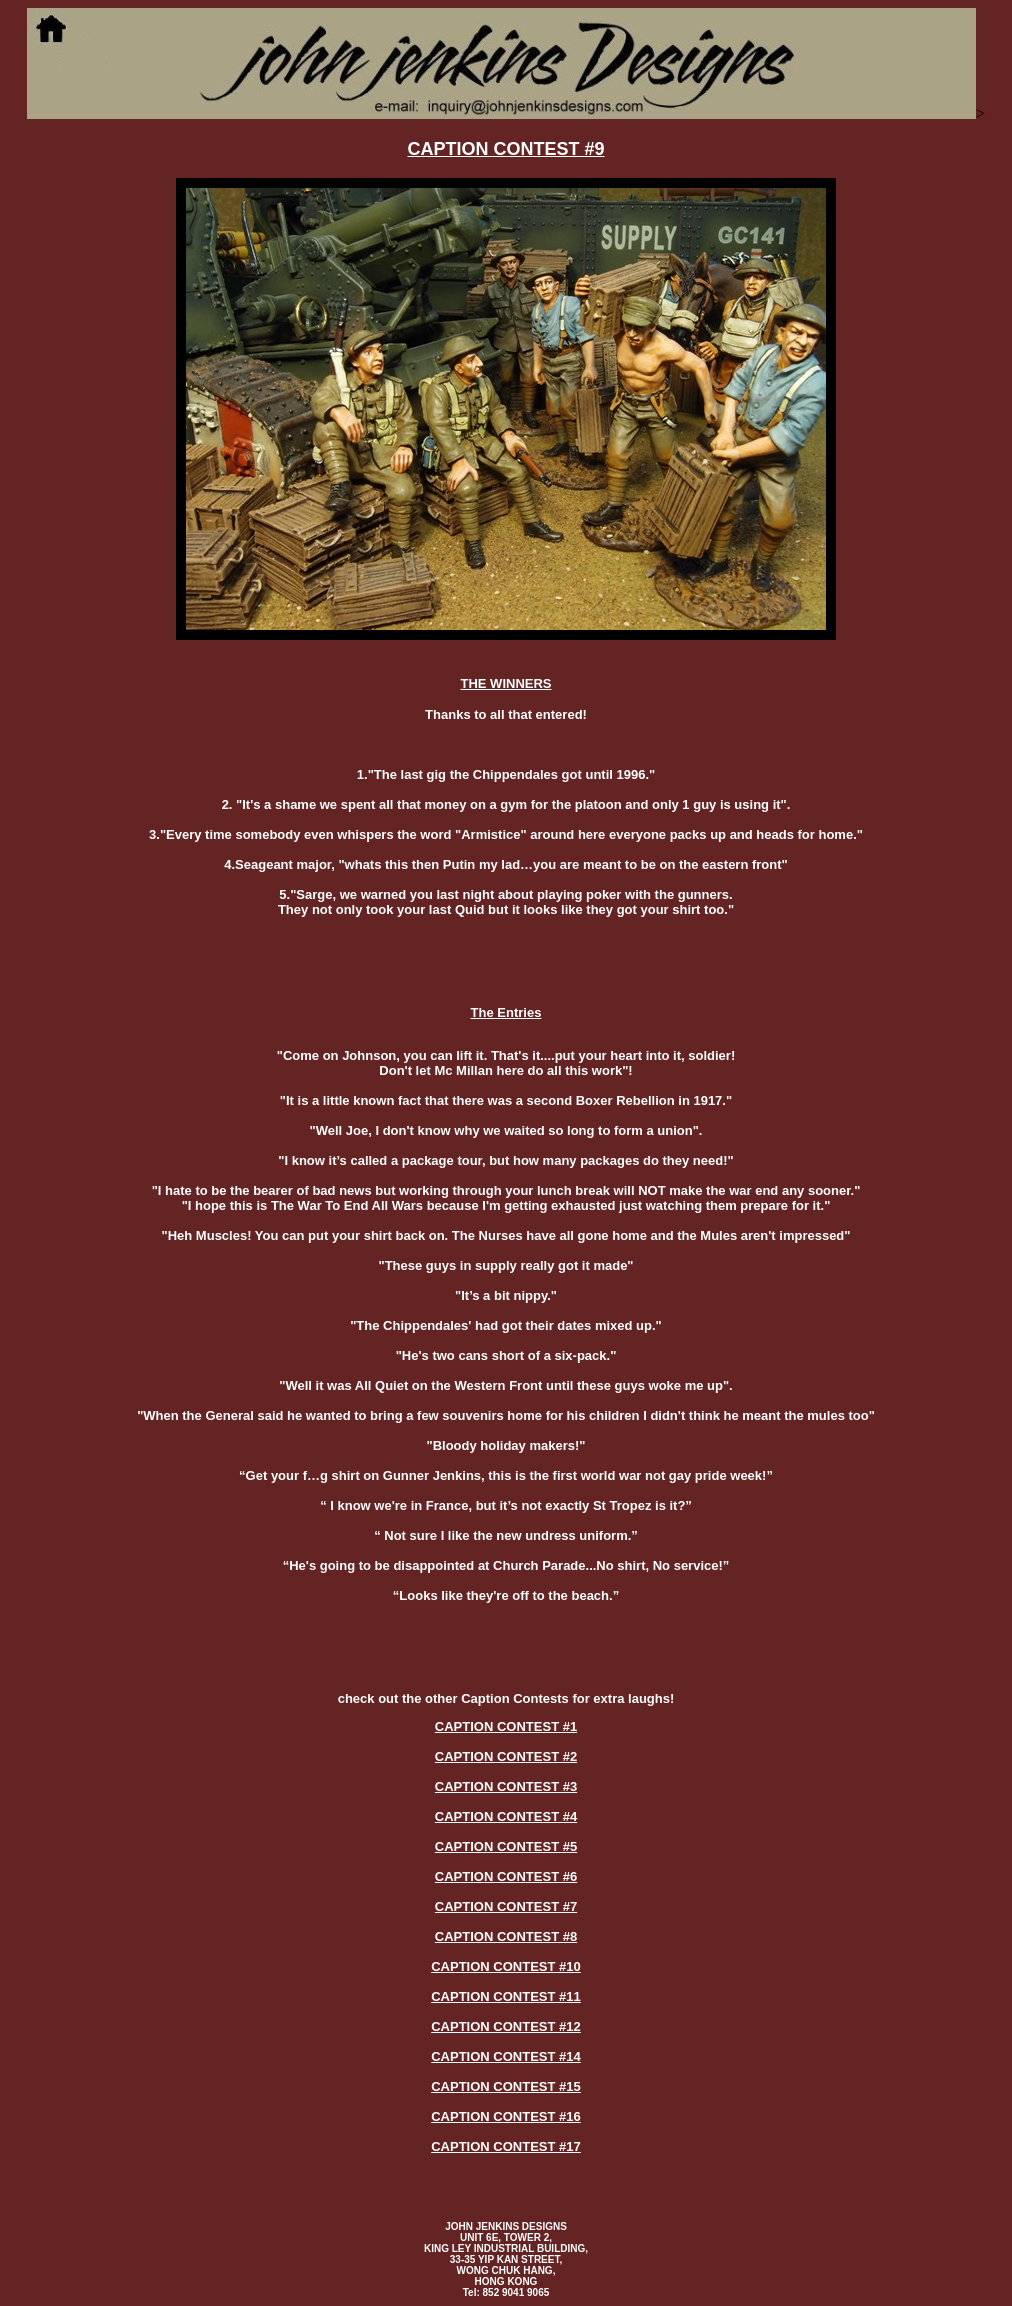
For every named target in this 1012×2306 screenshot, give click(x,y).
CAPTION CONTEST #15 (506, 2086)
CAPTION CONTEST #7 (506, 1906)
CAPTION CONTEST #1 (506, 1726)
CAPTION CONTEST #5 (506, 1846)
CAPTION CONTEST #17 (506, 2146)
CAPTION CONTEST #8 (506, 1936)
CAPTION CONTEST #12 (506, 2026)
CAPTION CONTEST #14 (506, 2056)
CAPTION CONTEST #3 (506, 1786)
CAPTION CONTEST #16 (506, 2116)
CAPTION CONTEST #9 (505, 149)
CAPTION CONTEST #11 (506, 1996)
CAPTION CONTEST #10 (506, 1966)
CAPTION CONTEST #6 (506, 1876)
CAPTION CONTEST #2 (506, 1756)
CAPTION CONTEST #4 (506, 1816)
